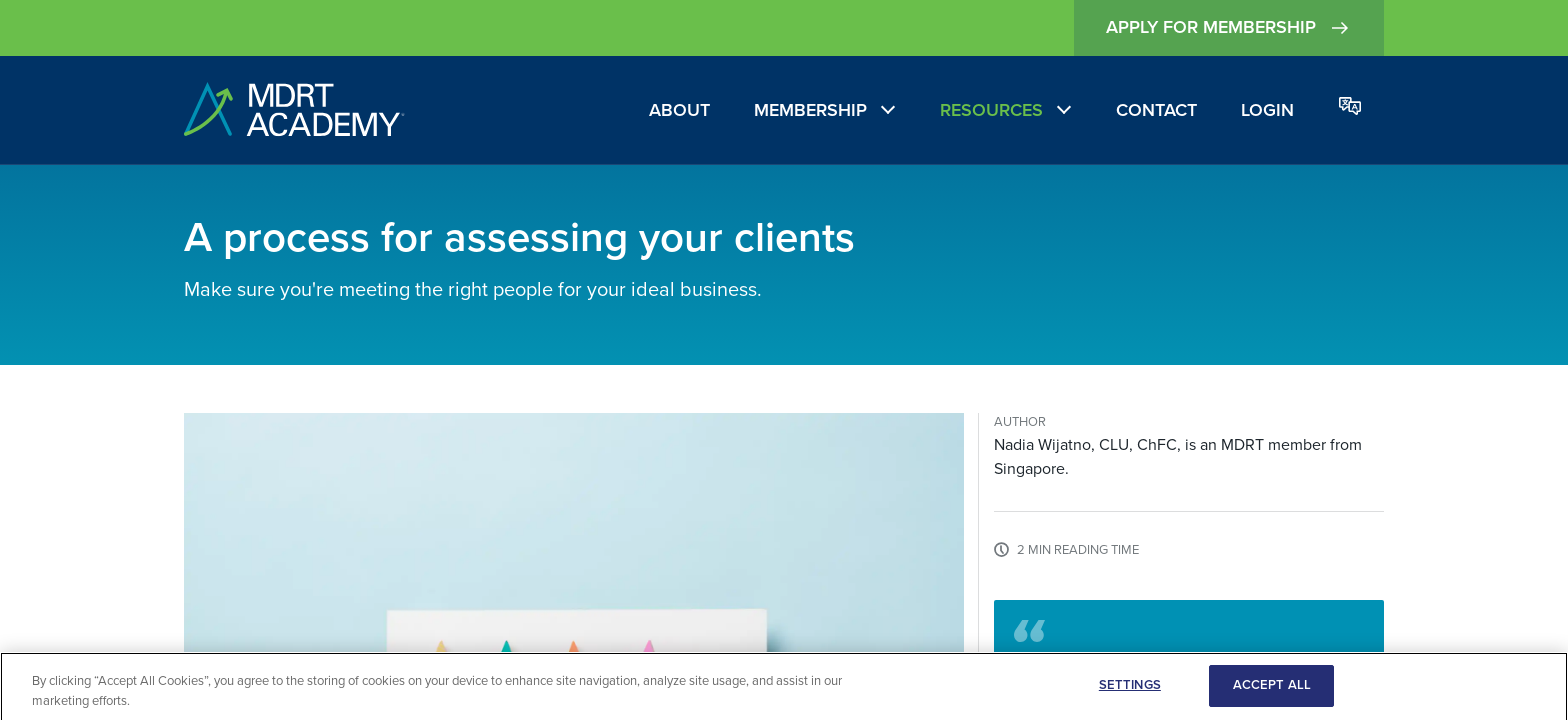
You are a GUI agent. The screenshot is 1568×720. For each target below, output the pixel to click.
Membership (810, 110)
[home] (294, 110)
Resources (991, 110)
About (679, 110)
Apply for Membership (1229, 28)
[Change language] (1350, 107)
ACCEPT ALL (1272, 689)
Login (1267, 110)
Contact (1156, 110)
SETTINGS (1130, 689)
